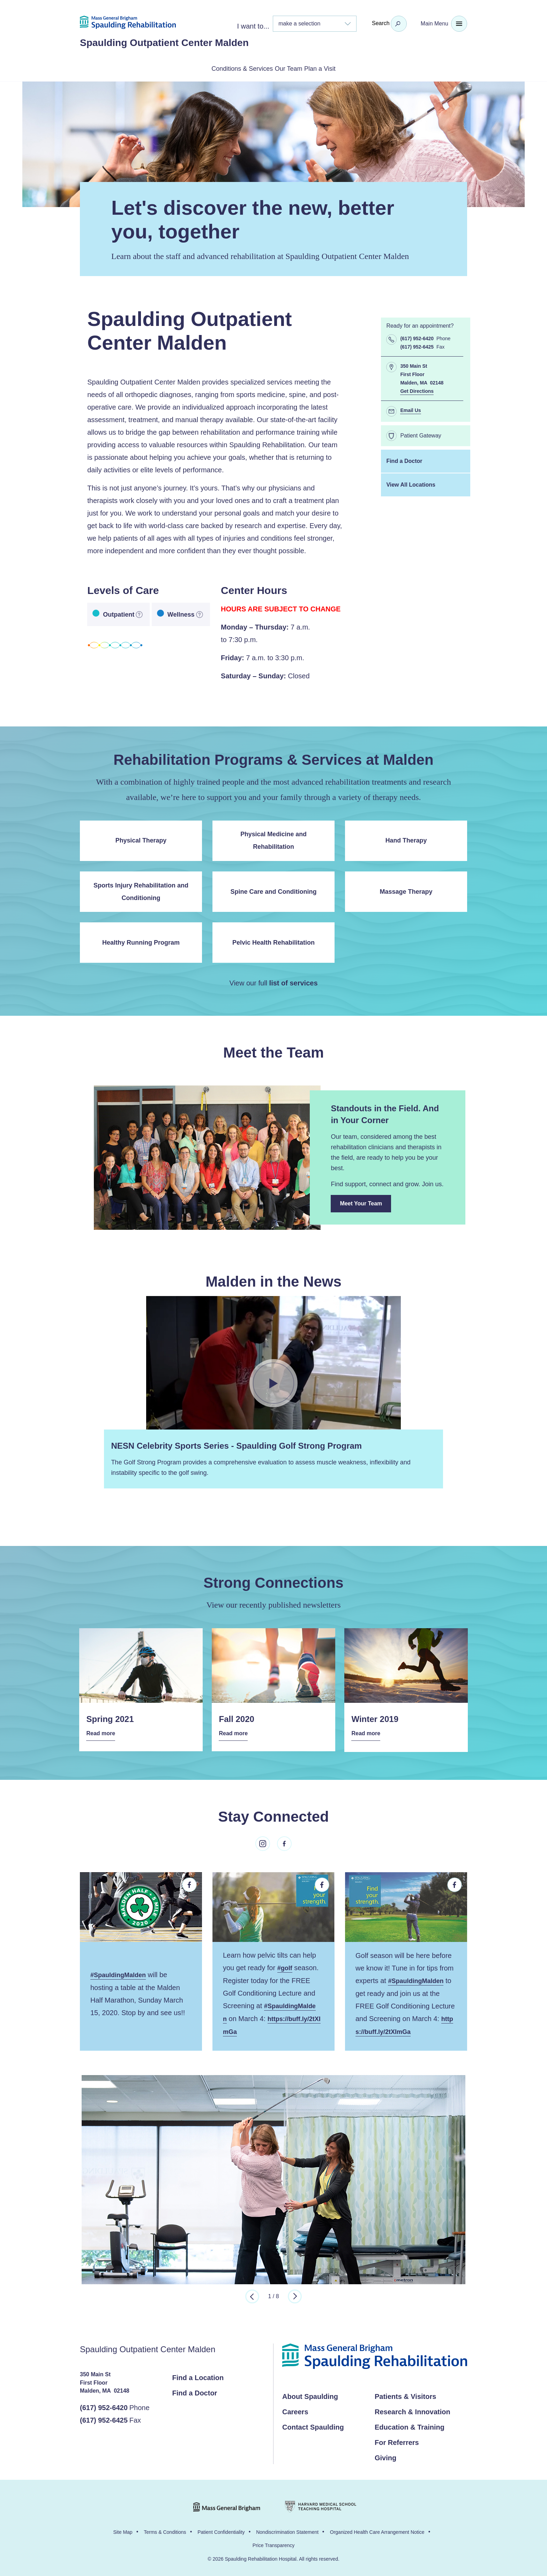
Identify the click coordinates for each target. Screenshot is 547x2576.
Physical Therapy (141, 839)
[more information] (139, 613)
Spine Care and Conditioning (274, 890)
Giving (385, 2455)
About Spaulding (310, 2394)
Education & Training (409, 2425)
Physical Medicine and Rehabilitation (273, 839)
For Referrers (397, 2440)
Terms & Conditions (165, 2529)
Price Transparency (274, 2543)
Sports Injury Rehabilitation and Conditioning (140, 890)
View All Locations (410, 483)
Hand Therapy (406, 839)
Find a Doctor (404, 460)
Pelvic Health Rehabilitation (273, 941)
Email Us (410, 409)
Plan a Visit (338, 67)
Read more (103, 1732)
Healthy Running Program (141, 941)
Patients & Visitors (405, 2394)
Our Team (290, 67)
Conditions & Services (225, 67)
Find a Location (198, 2375)
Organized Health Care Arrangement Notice (377, 2529)
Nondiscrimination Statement (287, 2529)
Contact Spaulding (313, 2425)
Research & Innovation (412, 2409)
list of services (293, 981)
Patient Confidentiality (221, 2529)
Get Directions (417, 390)
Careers (295, 2409)
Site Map (122, 2529)
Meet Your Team (365, 1205)
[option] (273, 2177)
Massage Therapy (406, 890)
